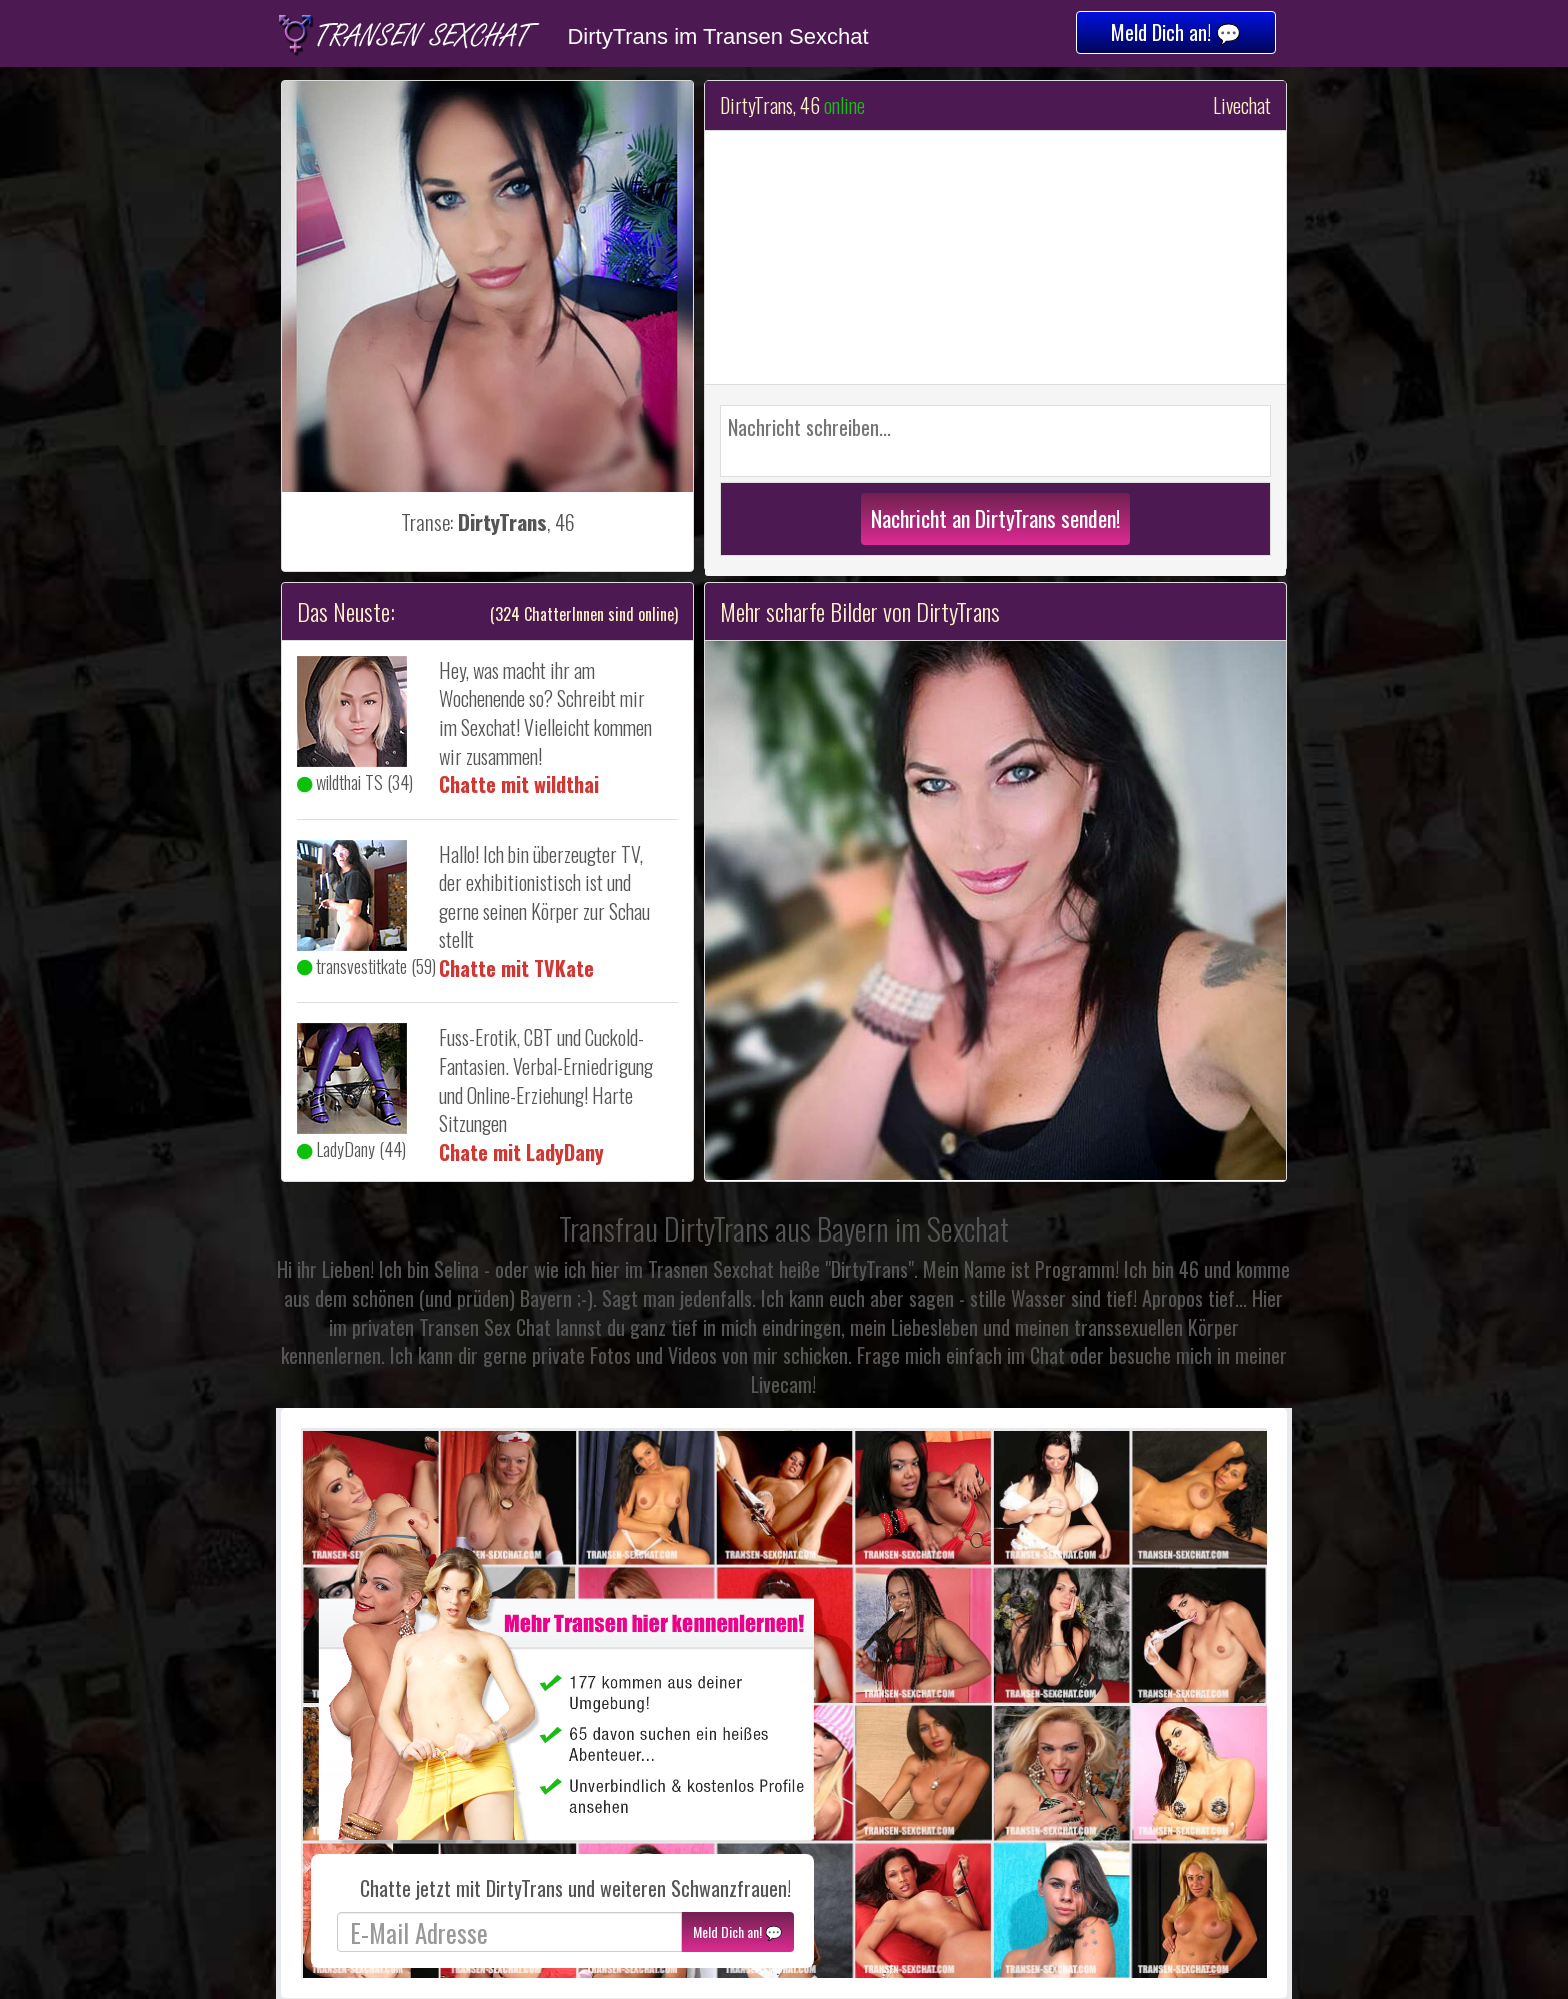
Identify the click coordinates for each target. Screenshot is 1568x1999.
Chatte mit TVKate (516, 968)
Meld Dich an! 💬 (1176, 32)
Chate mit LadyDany (521, 1152)
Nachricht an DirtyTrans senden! (995, 518)
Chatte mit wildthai (519, 784)
